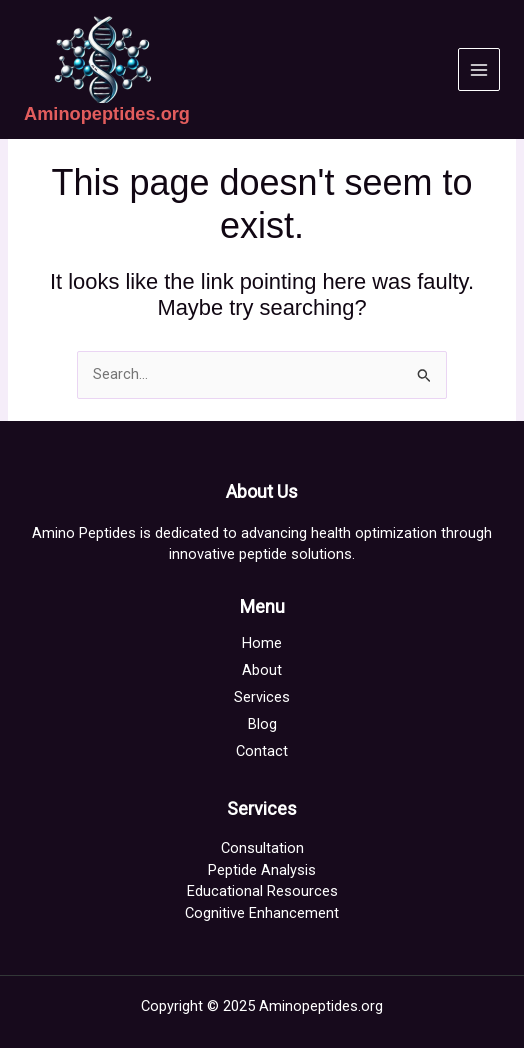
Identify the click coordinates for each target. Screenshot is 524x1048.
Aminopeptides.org (107, 113)
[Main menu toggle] (479, 69)
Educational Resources (262, 891)
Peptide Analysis (262, 870)
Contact (262, 751)
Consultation (262, 848)
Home (262, 643)
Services (262, 697)
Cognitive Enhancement (262, 913)
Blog (262, 724)
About (262, 670)
